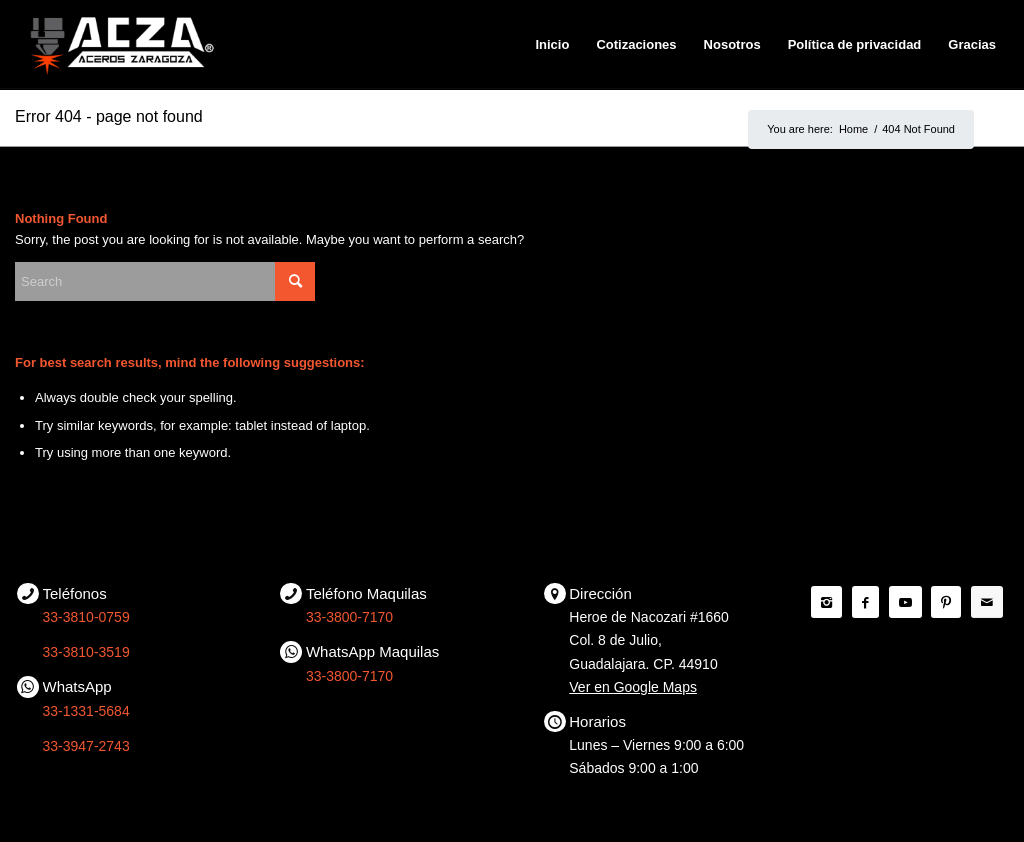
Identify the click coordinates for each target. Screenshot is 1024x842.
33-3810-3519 (86, 652)
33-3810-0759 (86, 617)
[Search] (165, 281)
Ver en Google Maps (633, 687)
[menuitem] (552, 45)
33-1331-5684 (86, 711)
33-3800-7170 (349, 617)
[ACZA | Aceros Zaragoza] (121, 45)
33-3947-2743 (86, 746)
